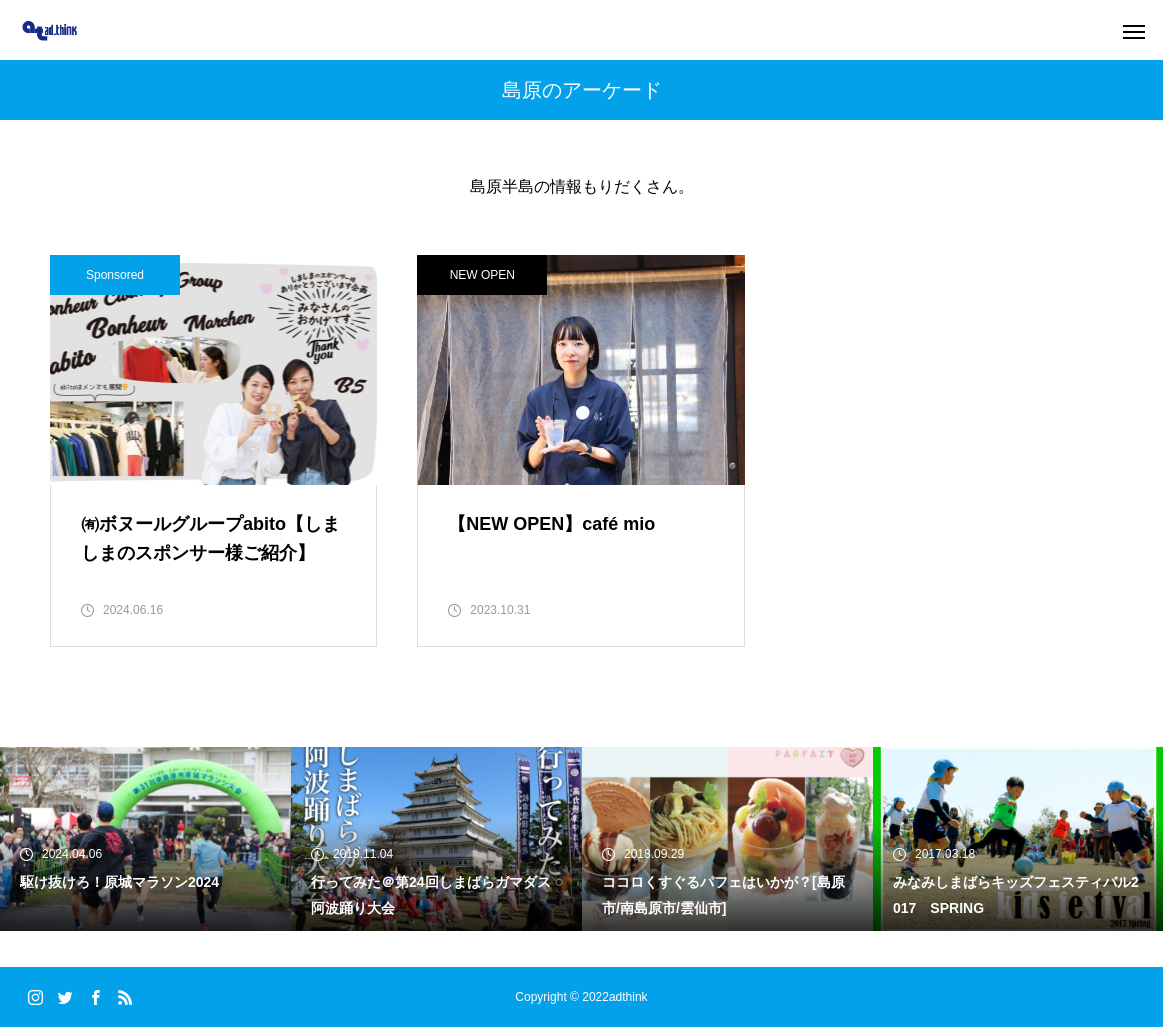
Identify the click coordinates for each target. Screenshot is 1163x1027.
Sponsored (115, 275)
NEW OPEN (482, 275)
